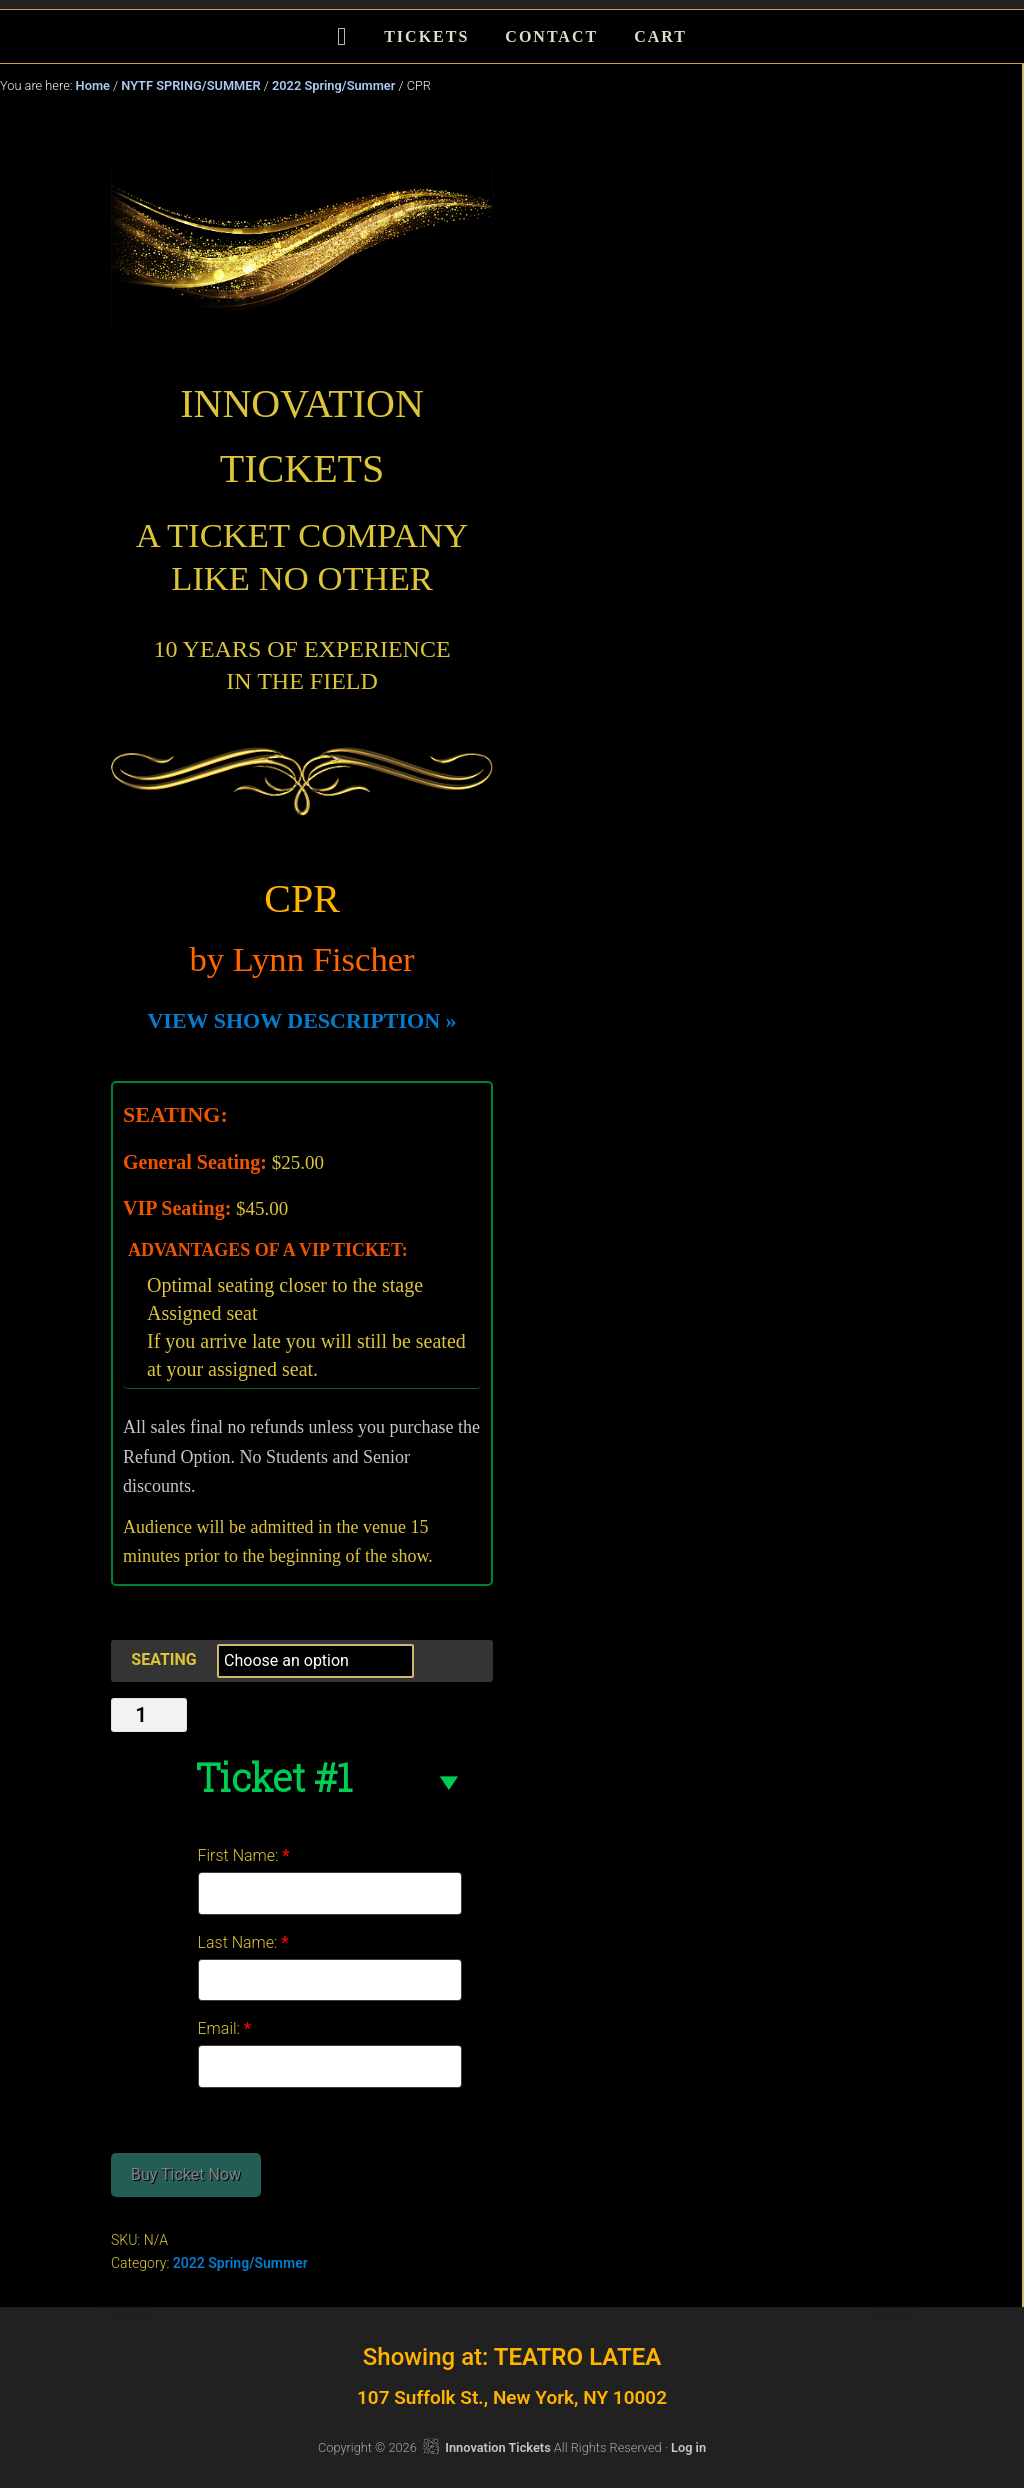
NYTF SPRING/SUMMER (190, 85)
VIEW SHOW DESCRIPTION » (301, 1020)
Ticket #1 (273, 1777)
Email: (225, 2028)
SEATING (163, 1659)
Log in (688, 2447)
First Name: (244, 1855)
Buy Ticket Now (186, 2174)
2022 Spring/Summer (333, 85)
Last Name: (243, 1942)
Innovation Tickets (497, 2447)
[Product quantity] (149, 1715)
